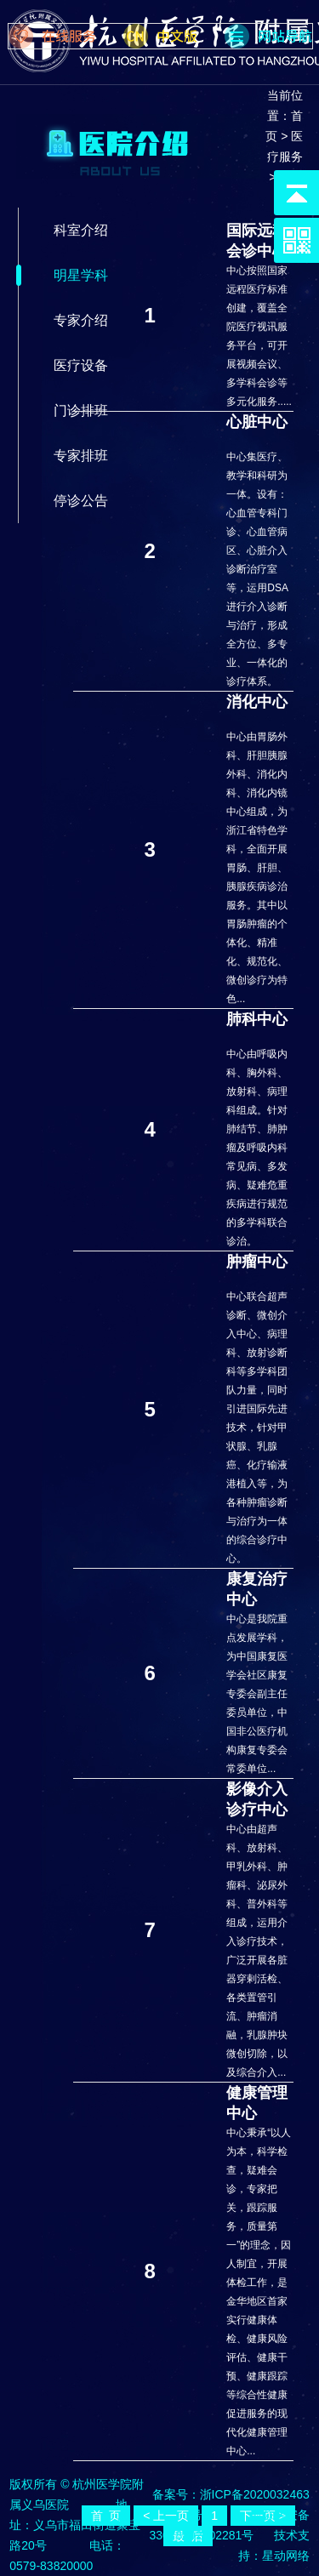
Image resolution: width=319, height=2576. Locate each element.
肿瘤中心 (257, 1261)
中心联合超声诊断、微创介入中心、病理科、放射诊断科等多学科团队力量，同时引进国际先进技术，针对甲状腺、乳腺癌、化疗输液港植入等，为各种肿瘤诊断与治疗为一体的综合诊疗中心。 (257, 1427)
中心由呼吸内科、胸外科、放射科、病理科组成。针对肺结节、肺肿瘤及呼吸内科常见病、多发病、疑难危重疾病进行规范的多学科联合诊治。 (257, 1147)
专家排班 (81, 455)
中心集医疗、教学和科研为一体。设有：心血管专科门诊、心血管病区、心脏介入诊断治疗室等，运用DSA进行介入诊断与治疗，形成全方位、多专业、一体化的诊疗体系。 (257, 569)
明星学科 (81, 275)
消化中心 (257, 701)
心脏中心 (257, 421)
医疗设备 (81, 365)
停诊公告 (81, 500)
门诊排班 (81, 410)
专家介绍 (81, 320)
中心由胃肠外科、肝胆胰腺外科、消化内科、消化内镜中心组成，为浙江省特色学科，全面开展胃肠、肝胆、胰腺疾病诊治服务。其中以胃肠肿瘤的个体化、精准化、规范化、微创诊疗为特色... (257, 868)
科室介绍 (81, 230)
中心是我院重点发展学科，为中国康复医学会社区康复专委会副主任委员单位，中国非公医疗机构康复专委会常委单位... (257, 1694)
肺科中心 (257, 1019)
